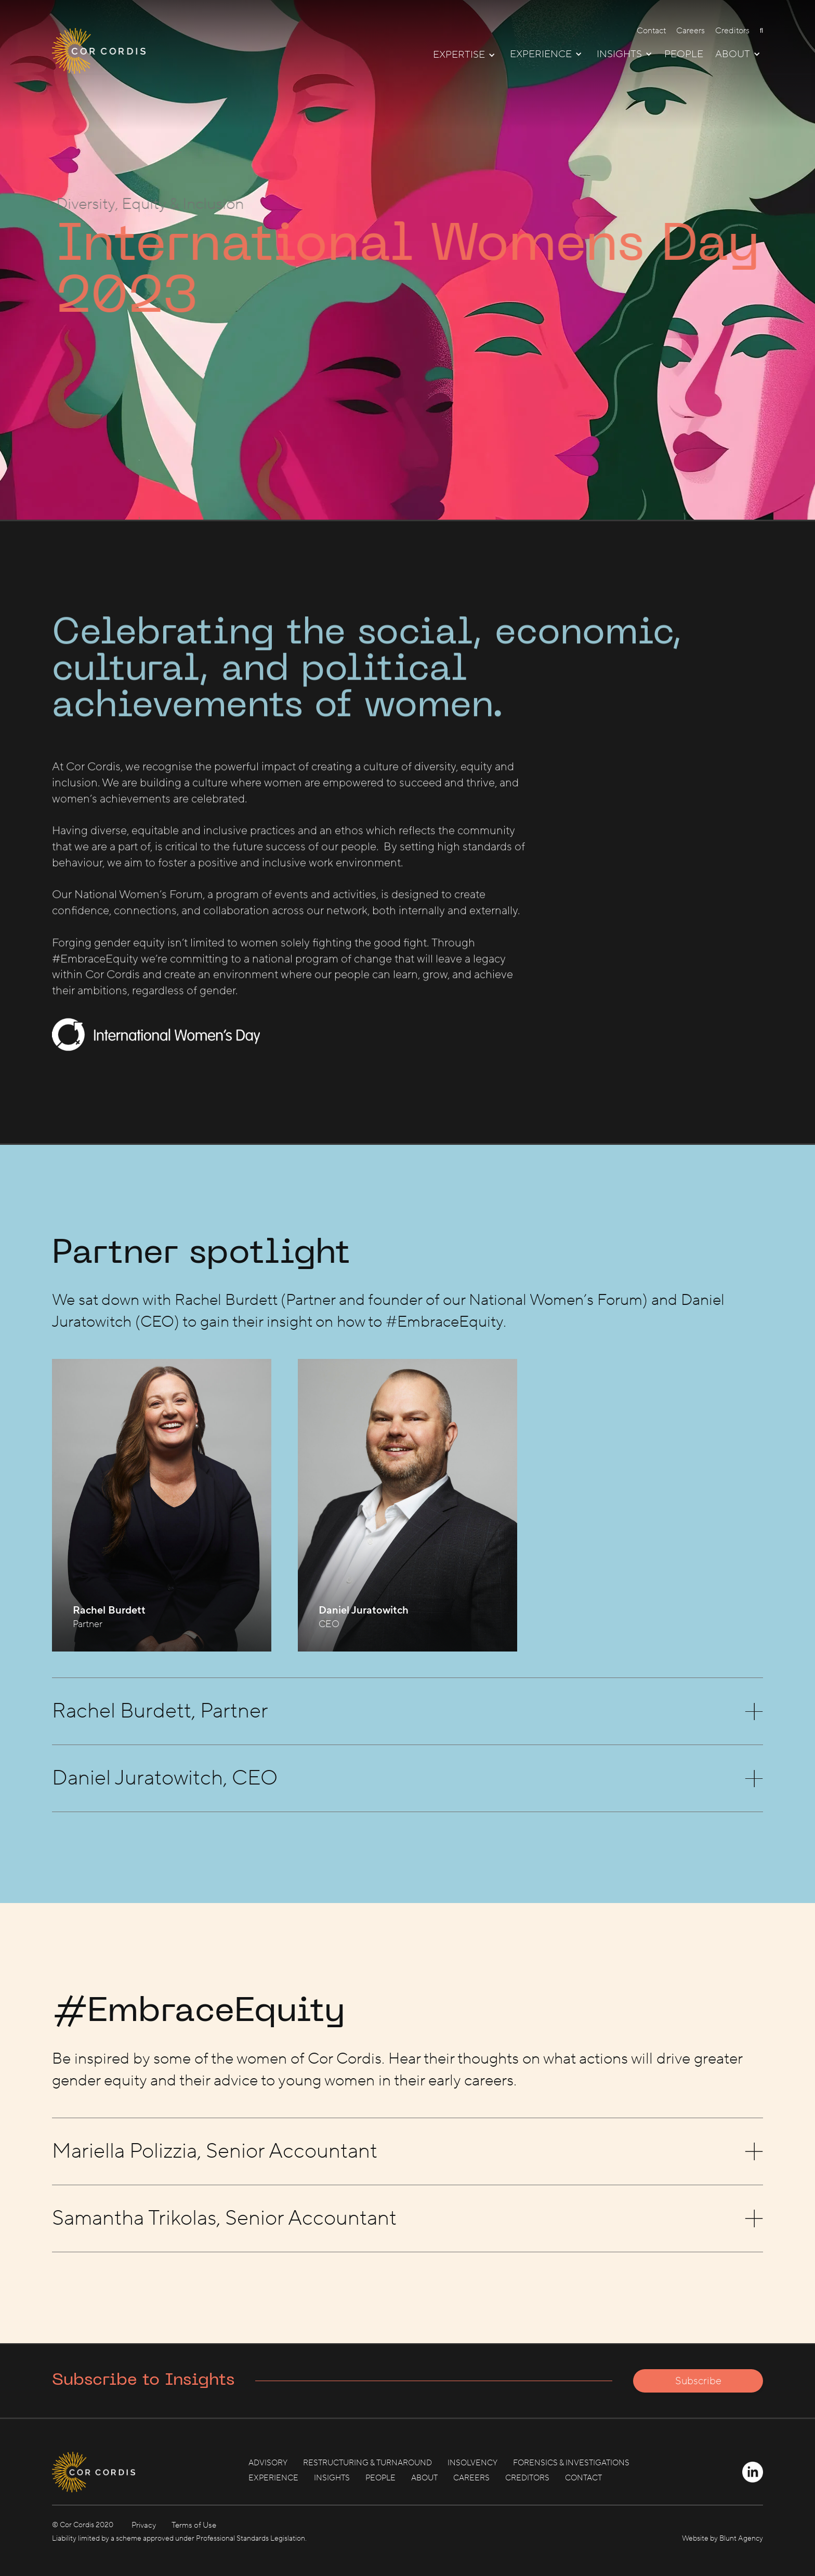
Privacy (144, 2525)
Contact (651, 30)
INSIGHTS (332, 2478)
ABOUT (424, 2478)
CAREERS (471, 2478)
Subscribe (698, 2381)
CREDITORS (527, 2478)
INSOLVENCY (472, 2463)
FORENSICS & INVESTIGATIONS (571, 2463)
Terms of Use (194, 2525)
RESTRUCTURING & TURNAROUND (367, 2463)
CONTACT (583, 2478)
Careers (690, 30)
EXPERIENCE (273, 2478)
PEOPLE (683, 54)
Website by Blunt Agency (722, 2538)
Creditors (732, 30)
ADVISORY (267, 2463)
